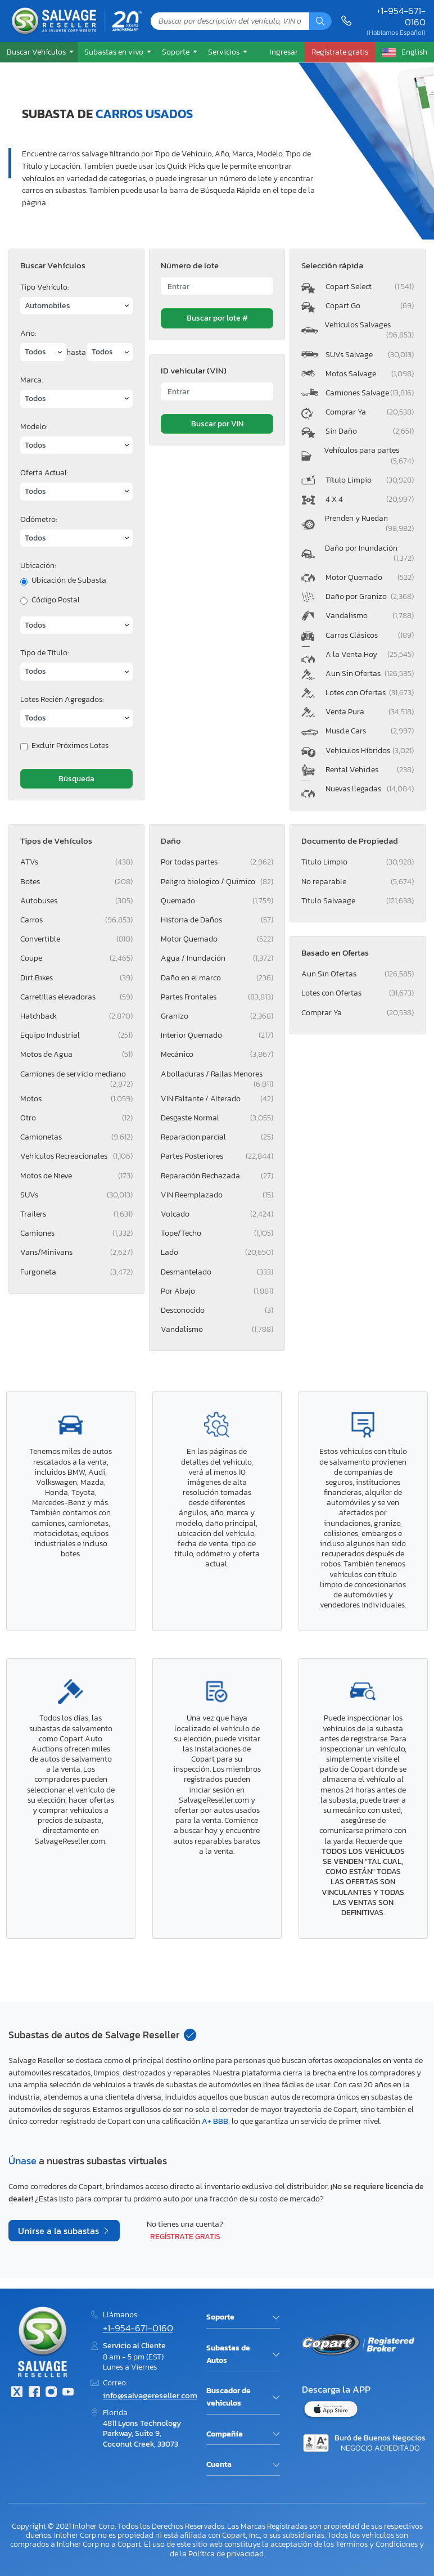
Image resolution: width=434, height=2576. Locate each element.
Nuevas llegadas (370, 789)
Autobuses (76, 901)
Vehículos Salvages (369, 330)
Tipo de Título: (44, 653)
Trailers (76, 1214)
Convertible (76, 939)
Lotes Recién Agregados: (61, 699)
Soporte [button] (176, 51)
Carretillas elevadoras (76, 997)
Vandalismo (370, 616)
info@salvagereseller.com (150, 2395)
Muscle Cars (370, 731)
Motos (76, 1099)
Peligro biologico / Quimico (217, 882)
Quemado (217, 901)
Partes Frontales (217, 997)
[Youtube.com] (68, 2392)
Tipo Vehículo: (44, 287)
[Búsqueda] (320, 21)
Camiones (76, 1233)
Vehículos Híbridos (370, 750)
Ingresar (284, 51)
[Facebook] (33, 2392)
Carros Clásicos (370, 635)
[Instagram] (51, 2392)
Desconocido (217, 1310)
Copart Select (370, 286)
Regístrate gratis (185, 2236)
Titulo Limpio (357, 862)
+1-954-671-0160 (401, 16)
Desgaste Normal (217, 1118)
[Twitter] (16, 2392)
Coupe (76, 958)
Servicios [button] (224, 51)
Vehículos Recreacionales (76, 1156)
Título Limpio (370, 480)
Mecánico (217, 1054)
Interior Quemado (217, 1035)
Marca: (31, 380)
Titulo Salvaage (357, 901)
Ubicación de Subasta (68, 580)
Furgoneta (76, 1272)
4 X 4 (370, 499)
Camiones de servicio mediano (76, 1076)
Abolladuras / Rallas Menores (217, 1076)
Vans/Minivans (76, 1252)
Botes (76, 882)
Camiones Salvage (370, 393)
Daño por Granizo (370, 596)
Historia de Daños (217, 920)
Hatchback (76, 1016)
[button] (39, 52)
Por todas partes (217, 862)
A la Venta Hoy (370, 654)
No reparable (357, 882)
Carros (76, 920)
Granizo (217, 1016)
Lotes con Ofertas (370, 693)
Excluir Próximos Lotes (69, 746)
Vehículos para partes (369, 455)
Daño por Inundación (369, 553)
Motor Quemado (370, 577)
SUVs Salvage (370, 355)
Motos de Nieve (76, 1176)
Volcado (217, 1214)
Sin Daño (370, 431)
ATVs (76, 862)
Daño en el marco (217, 978)
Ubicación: (38, 565)
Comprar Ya (370, 412)
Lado (217, 1252)
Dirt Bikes (76, 978)
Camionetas (76, 1137)
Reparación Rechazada (217, 1176)
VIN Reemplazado (217, 1195)
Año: (28, 333)
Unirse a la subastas (59, 2230)
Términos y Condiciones (377, 2544)
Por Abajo (217, 1291)
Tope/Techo (217, 1233)
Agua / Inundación (217, 958)
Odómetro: (38, 519)
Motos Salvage (370, 374)
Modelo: (33, 427)
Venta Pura (370, 712)
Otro (76, 1118)
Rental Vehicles (370, 770)
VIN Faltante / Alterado (217, 1099)
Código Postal (55, 600)
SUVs (76, 1195)
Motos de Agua (76, 1054)
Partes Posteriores (217, 1156)
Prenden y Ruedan (369, 523)
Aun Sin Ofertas (370, 673)
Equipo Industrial (76, 1035)
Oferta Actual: (44, 473)
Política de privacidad (226, 2553)
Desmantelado (217, 1272)
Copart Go (370, 306)
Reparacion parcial (217, 1137)
